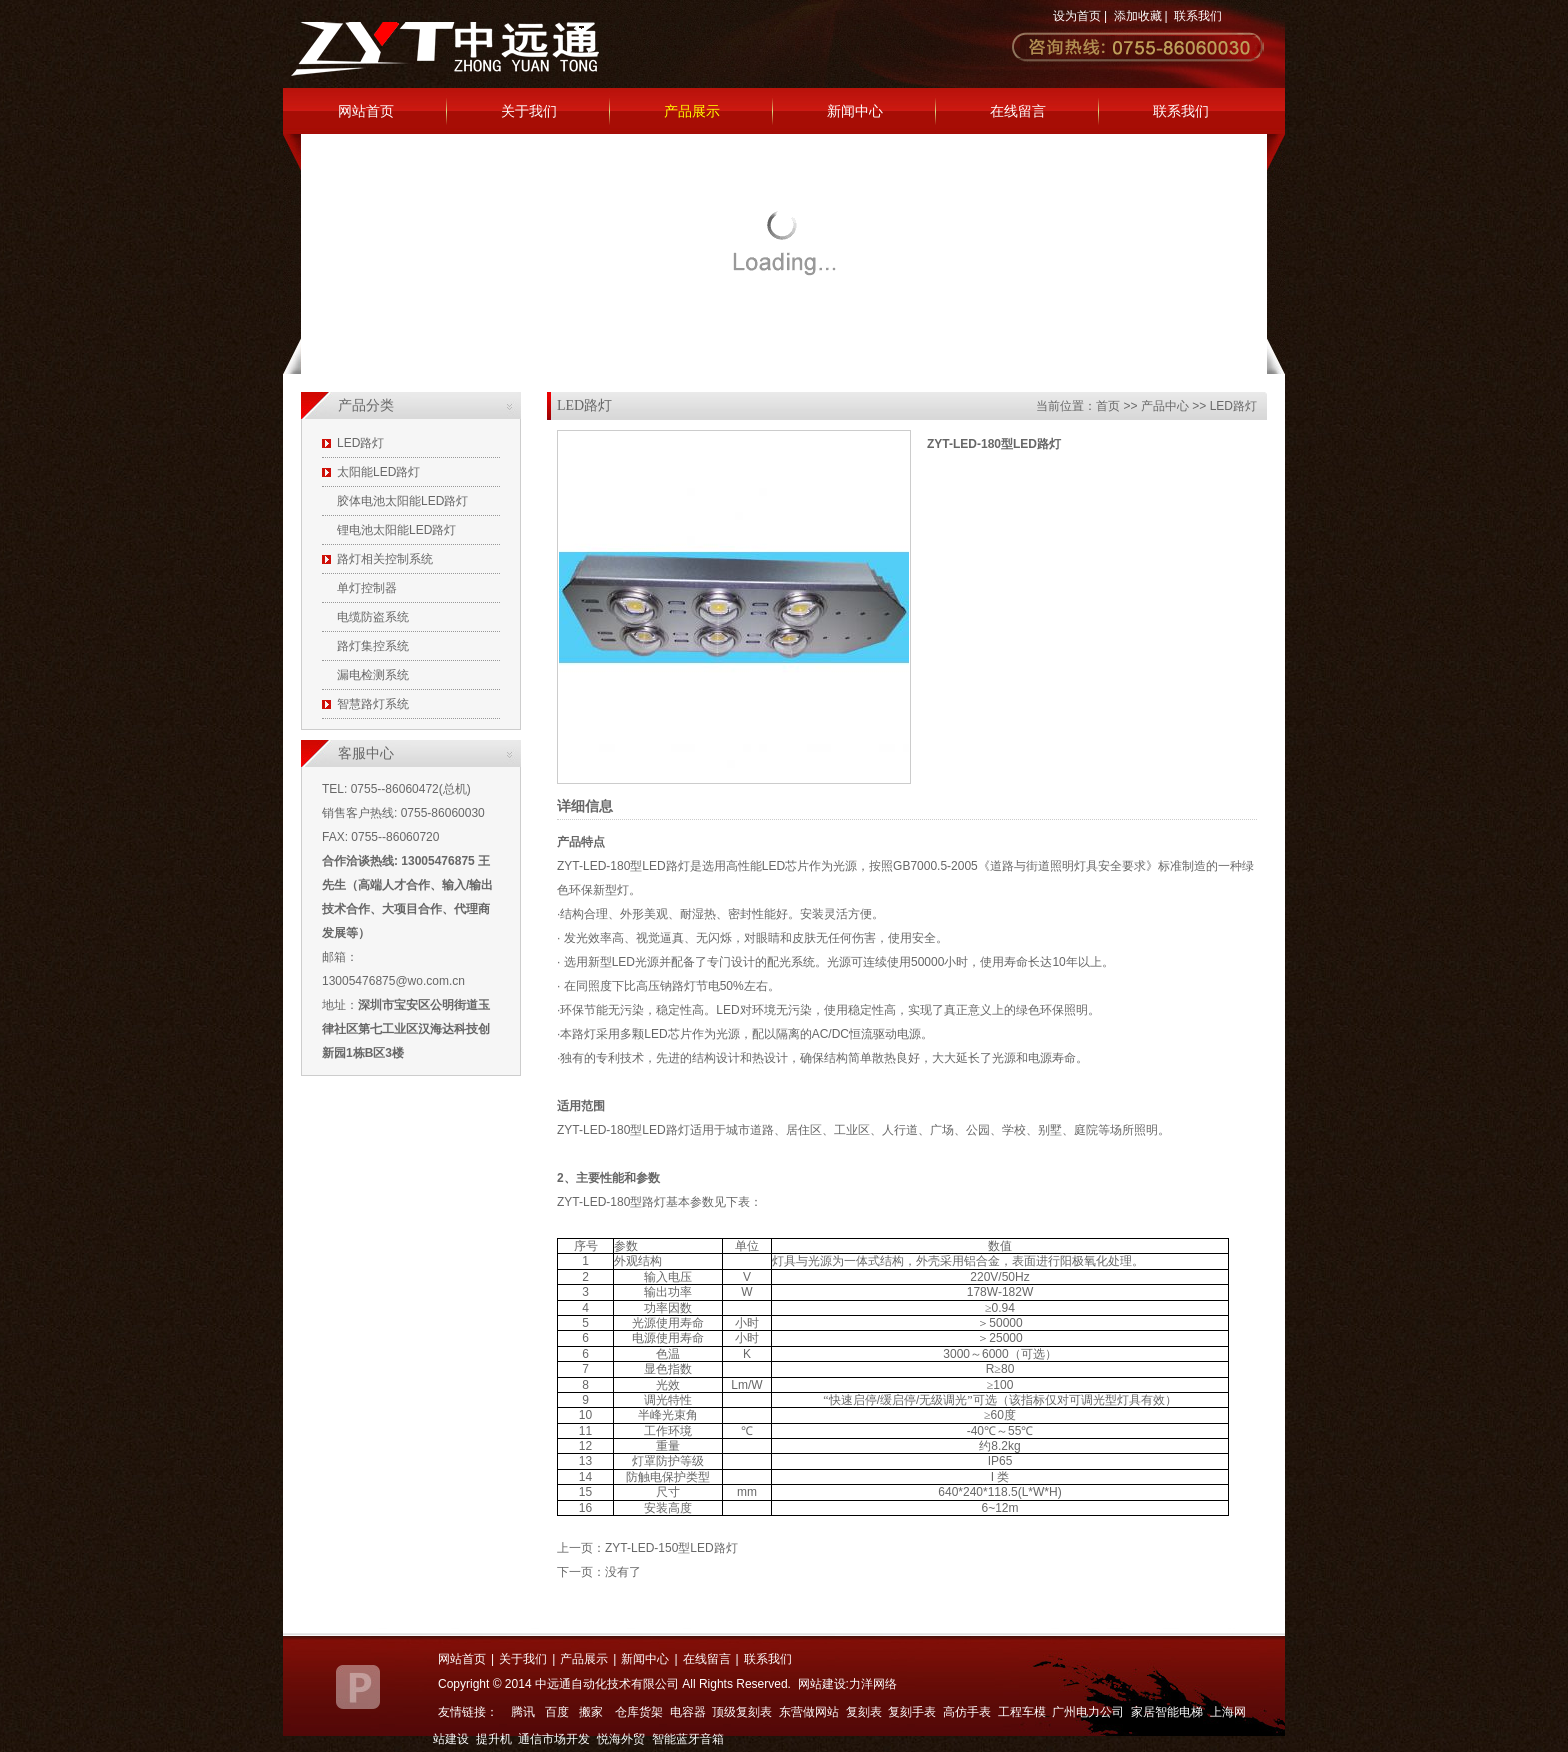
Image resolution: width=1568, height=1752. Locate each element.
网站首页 (366, 111)
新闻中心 (855, 111)
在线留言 (1018, 111)
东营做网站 (809, 1712)
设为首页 (1077, 16)
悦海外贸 (621, 1739)
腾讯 (523, 1712)
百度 (557, 1712)
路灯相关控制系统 (385, 559)
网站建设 (822, 1684)
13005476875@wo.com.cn (393, 981)
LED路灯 (360, 443)
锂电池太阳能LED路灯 (396, 530)
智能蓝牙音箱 (688, 1739)
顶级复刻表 (742, 1712)
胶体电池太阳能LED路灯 (402, 501)
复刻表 (864, 1712)
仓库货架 (639, 1712)
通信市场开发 (554, 1739)
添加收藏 (1138, 16)
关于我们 (529, 111)
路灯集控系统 (373, 646)
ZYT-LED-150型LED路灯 (671, 1548)
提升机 (494, 1739)
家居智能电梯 (1167, 1712)
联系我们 (1198, 16)
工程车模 (1022, 1712)
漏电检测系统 (373, 675)
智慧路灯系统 (373, 704)
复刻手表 (912, 1712)
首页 (1108, 406)
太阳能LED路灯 (378, 472)
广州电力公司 (1088, 1712)
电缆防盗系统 (373, 617)
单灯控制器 (367, 588)
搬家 (591, 1712)
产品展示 (692, 111)
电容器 (688, 1712)
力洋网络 (873, 1684)
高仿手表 (967, 1712)
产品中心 (1165, 406)
